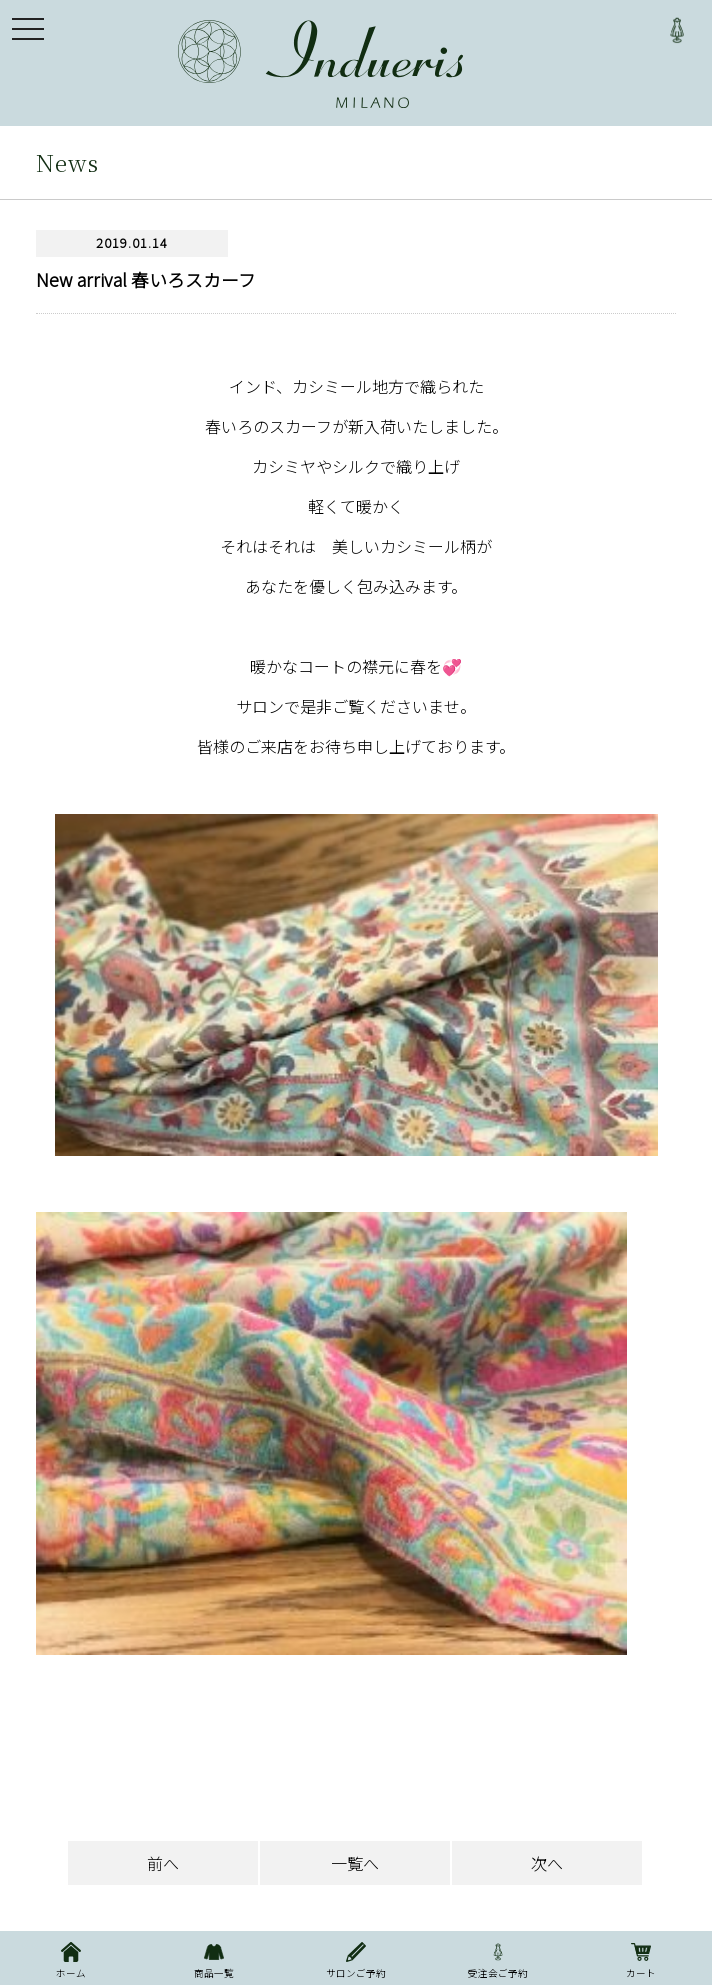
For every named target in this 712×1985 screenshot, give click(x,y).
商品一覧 (213, 1958)
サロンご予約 (356, 1958)
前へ (163, 1863)
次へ (547, 1863)
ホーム (71, 1958)
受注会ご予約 (498, 1958)
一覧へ (355, 1863)
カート (641, 1958)
